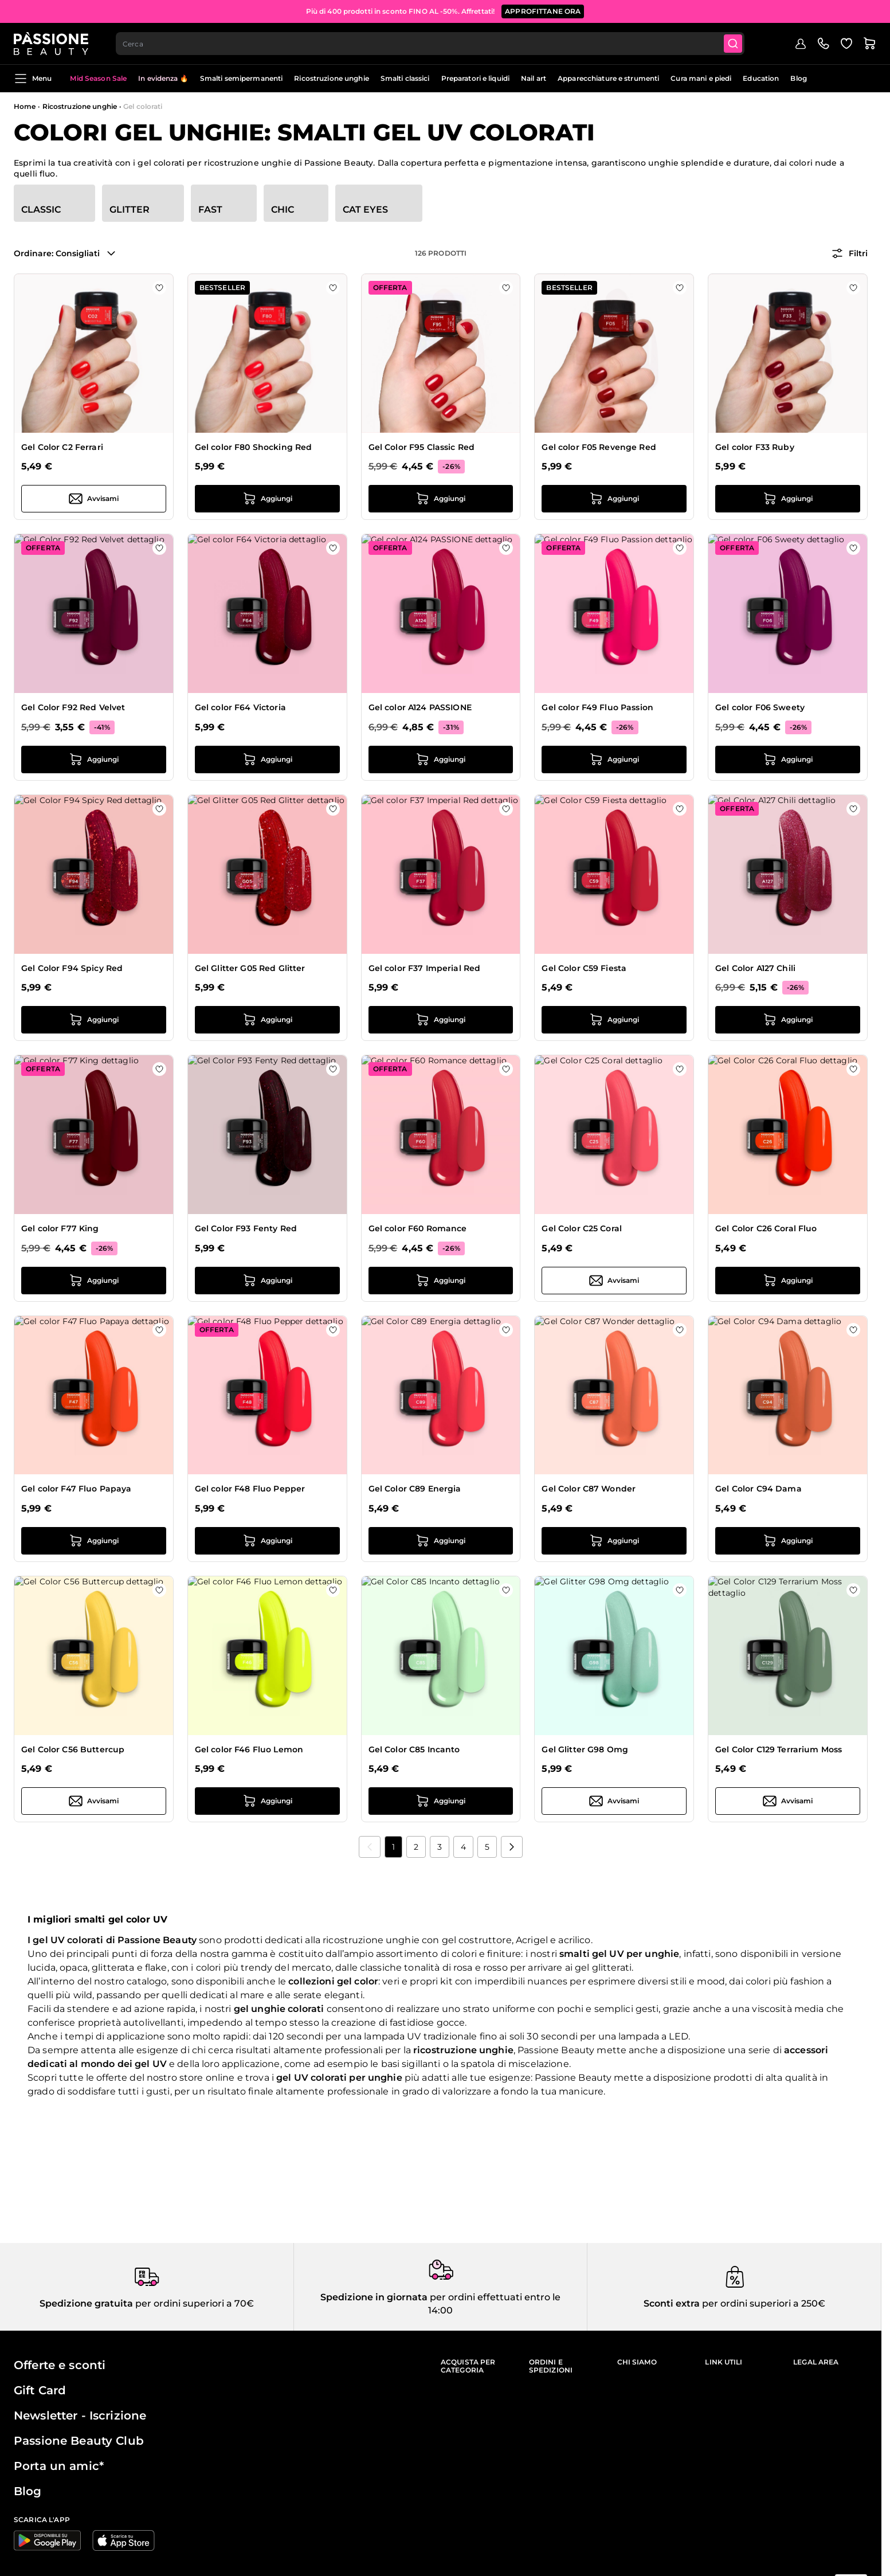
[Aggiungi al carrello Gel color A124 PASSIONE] (440, 759)
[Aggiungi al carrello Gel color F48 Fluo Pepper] (267, 1541)
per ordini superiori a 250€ (762, 2303)
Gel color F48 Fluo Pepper (250, 1488)
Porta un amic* (59, 2466)
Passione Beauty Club (79, 2441)
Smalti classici (405, 78)
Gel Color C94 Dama (758, 1488)
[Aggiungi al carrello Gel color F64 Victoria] (267, 759)
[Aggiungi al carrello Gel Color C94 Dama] (787, 1541)
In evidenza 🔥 (163, 78)
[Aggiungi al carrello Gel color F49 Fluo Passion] (614, 759)
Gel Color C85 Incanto (414, 1749)
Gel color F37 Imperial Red (424, 968)
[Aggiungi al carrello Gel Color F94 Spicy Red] (93, 1019)
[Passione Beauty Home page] (51, 43)
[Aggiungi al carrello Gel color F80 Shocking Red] (267, 498)
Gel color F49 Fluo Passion (597, 707)
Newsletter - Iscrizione (80, 2415)
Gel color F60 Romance (417, 1228)
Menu (33, 78)
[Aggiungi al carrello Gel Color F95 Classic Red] (440, 498)
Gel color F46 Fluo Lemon (249, 1749)
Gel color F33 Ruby (754, 447)
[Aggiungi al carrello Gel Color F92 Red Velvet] (93, 759)
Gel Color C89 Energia (414, 1488)
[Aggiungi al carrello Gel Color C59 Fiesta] (614, 1019)
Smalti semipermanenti (241, 78)
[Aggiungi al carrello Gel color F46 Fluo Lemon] (267, 1801)
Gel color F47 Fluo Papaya (76, 1488)
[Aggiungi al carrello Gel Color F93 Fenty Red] (267, 1280)
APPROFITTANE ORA (543, 11)
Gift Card (40, 2390)
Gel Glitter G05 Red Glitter (250, 968)
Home (25, 106)
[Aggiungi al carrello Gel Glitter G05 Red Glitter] (267, 1019)
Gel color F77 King (60, 1228)
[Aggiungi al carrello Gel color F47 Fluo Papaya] (93, 1541)
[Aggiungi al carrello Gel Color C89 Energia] (440, 1541)
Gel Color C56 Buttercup (72, 1749)
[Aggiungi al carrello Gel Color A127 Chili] (787, 1019)
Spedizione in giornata (374, 2297)
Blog (798, 78)
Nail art (533, 78)
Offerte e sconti (59, 2365)
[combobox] (430, 43)
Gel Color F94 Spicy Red (72, 968)
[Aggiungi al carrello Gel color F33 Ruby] (787, 498)
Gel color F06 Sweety (760, 707)
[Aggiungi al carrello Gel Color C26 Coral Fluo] (787, 1280)
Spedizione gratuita (86, 2303)
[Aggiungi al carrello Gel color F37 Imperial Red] (440, 1019)
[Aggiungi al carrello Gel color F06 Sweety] (787, 759)
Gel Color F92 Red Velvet (73, 707)
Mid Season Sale (98, 78)
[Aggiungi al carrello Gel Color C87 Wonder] (614, 1541)
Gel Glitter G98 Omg (585, 1749)
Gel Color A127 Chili (755, 968)
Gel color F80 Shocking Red (253, 447)
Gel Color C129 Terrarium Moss (778, 1749)
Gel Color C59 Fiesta (584, 968)
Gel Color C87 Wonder (589, 1488)
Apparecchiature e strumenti (608, 78)
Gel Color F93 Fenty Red (246, 1228)
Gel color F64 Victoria (240, 707)
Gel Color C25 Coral (582, 1228)
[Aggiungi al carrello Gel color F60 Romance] (440, 1280)
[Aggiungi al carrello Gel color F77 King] (93, 1280)
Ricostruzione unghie (331, 78)
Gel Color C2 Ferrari (62, 447)
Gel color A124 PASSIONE (420, 707)
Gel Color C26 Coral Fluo (766, 1228)
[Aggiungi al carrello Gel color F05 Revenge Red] (614, 498)
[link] (370, 1847)
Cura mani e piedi (701, 78)
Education (761, 78)
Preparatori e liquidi (475, 78)
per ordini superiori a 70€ (193, 2303)
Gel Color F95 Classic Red (421, 447)
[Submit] (733, 43)
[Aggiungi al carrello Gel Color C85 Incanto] (440, 1801)
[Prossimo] (512, 1847)
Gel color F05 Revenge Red (599, 447)
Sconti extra (672, 2303)
